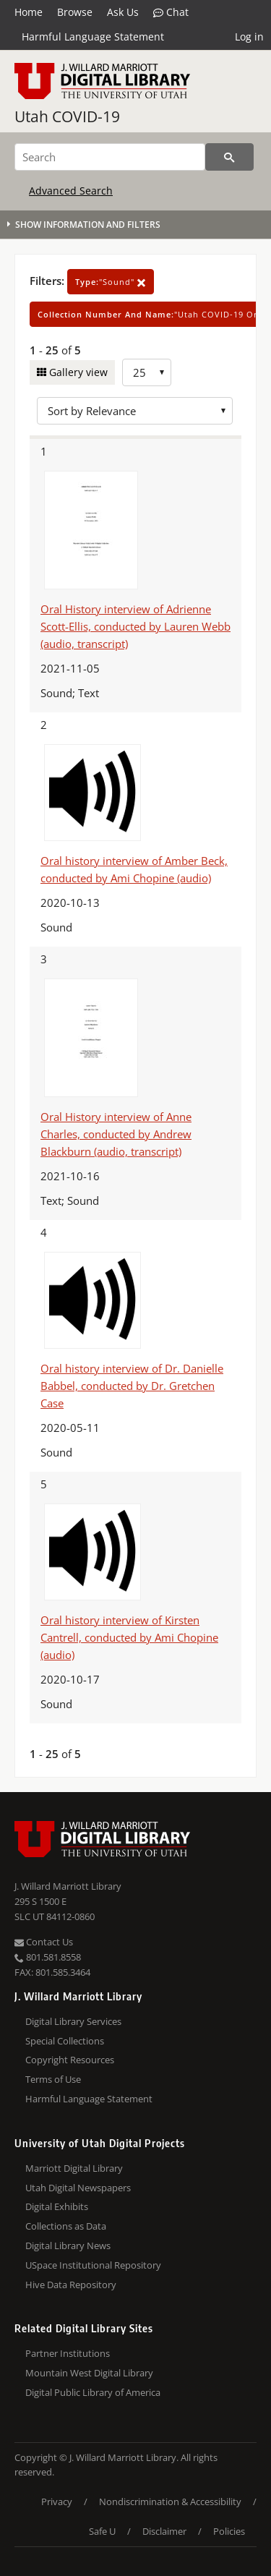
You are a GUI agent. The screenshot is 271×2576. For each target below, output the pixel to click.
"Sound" (110, 281)
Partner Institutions (67, 2353)
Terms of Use (53, 2079)
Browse (75, 12)
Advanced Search (71, 190)
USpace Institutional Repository (93, 2265)
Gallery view (77, 372)
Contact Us (43, 1941)
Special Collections (64, 2040)
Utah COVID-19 (67, 116)
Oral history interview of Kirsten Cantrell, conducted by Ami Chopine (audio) (129, 1637)
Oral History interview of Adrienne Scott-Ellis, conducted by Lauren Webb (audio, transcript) (135, 626)
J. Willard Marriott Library (67, 1886)
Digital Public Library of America (92, 2392)
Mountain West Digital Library (89, 2372)
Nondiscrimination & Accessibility (170, 2501)
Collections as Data (65, 2225)
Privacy (56, 2501)
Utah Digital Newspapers (78, 2187)
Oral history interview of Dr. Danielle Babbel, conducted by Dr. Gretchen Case (131, 1385)
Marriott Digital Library (74, 2168)
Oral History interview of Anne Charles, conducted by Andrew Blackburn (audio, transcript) (116, 1134)
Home (28, 12)
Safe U (102, 2531)
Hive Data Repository (70, 2284)
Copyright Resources (69, 2059)
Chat (171, 12)
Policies (229, 2531)
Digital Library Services (73, 2021)
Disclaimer (164, 2531)
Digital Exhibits (56, 2206)
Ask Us (123, 12)
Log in (249, 36)
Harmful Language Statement (93, 36)
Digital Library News (68, 2245)
